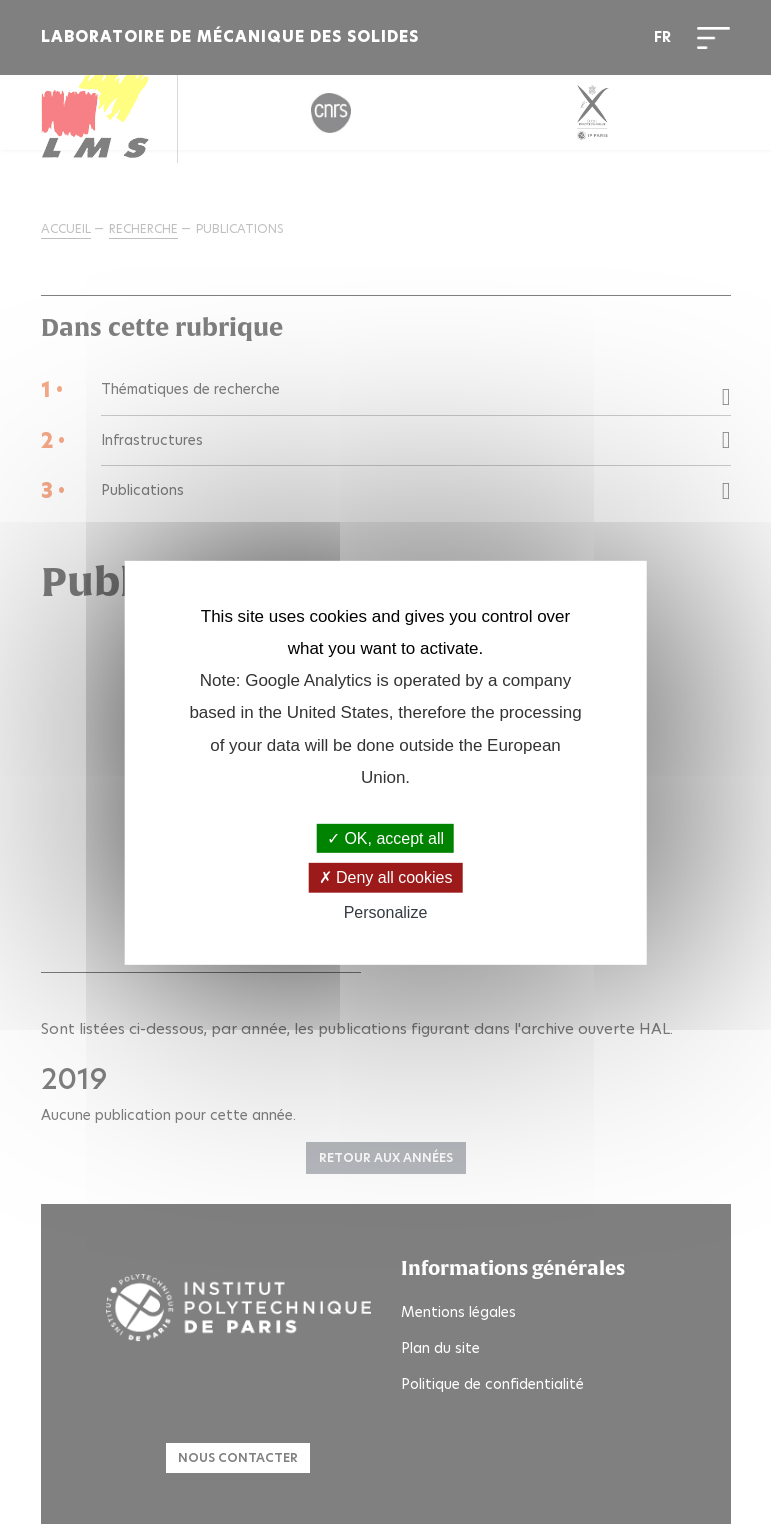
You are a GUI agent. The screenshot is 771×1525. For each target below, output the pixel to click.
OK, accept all (385, 838)
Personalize (386, 911)
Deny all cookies (386, 877)
